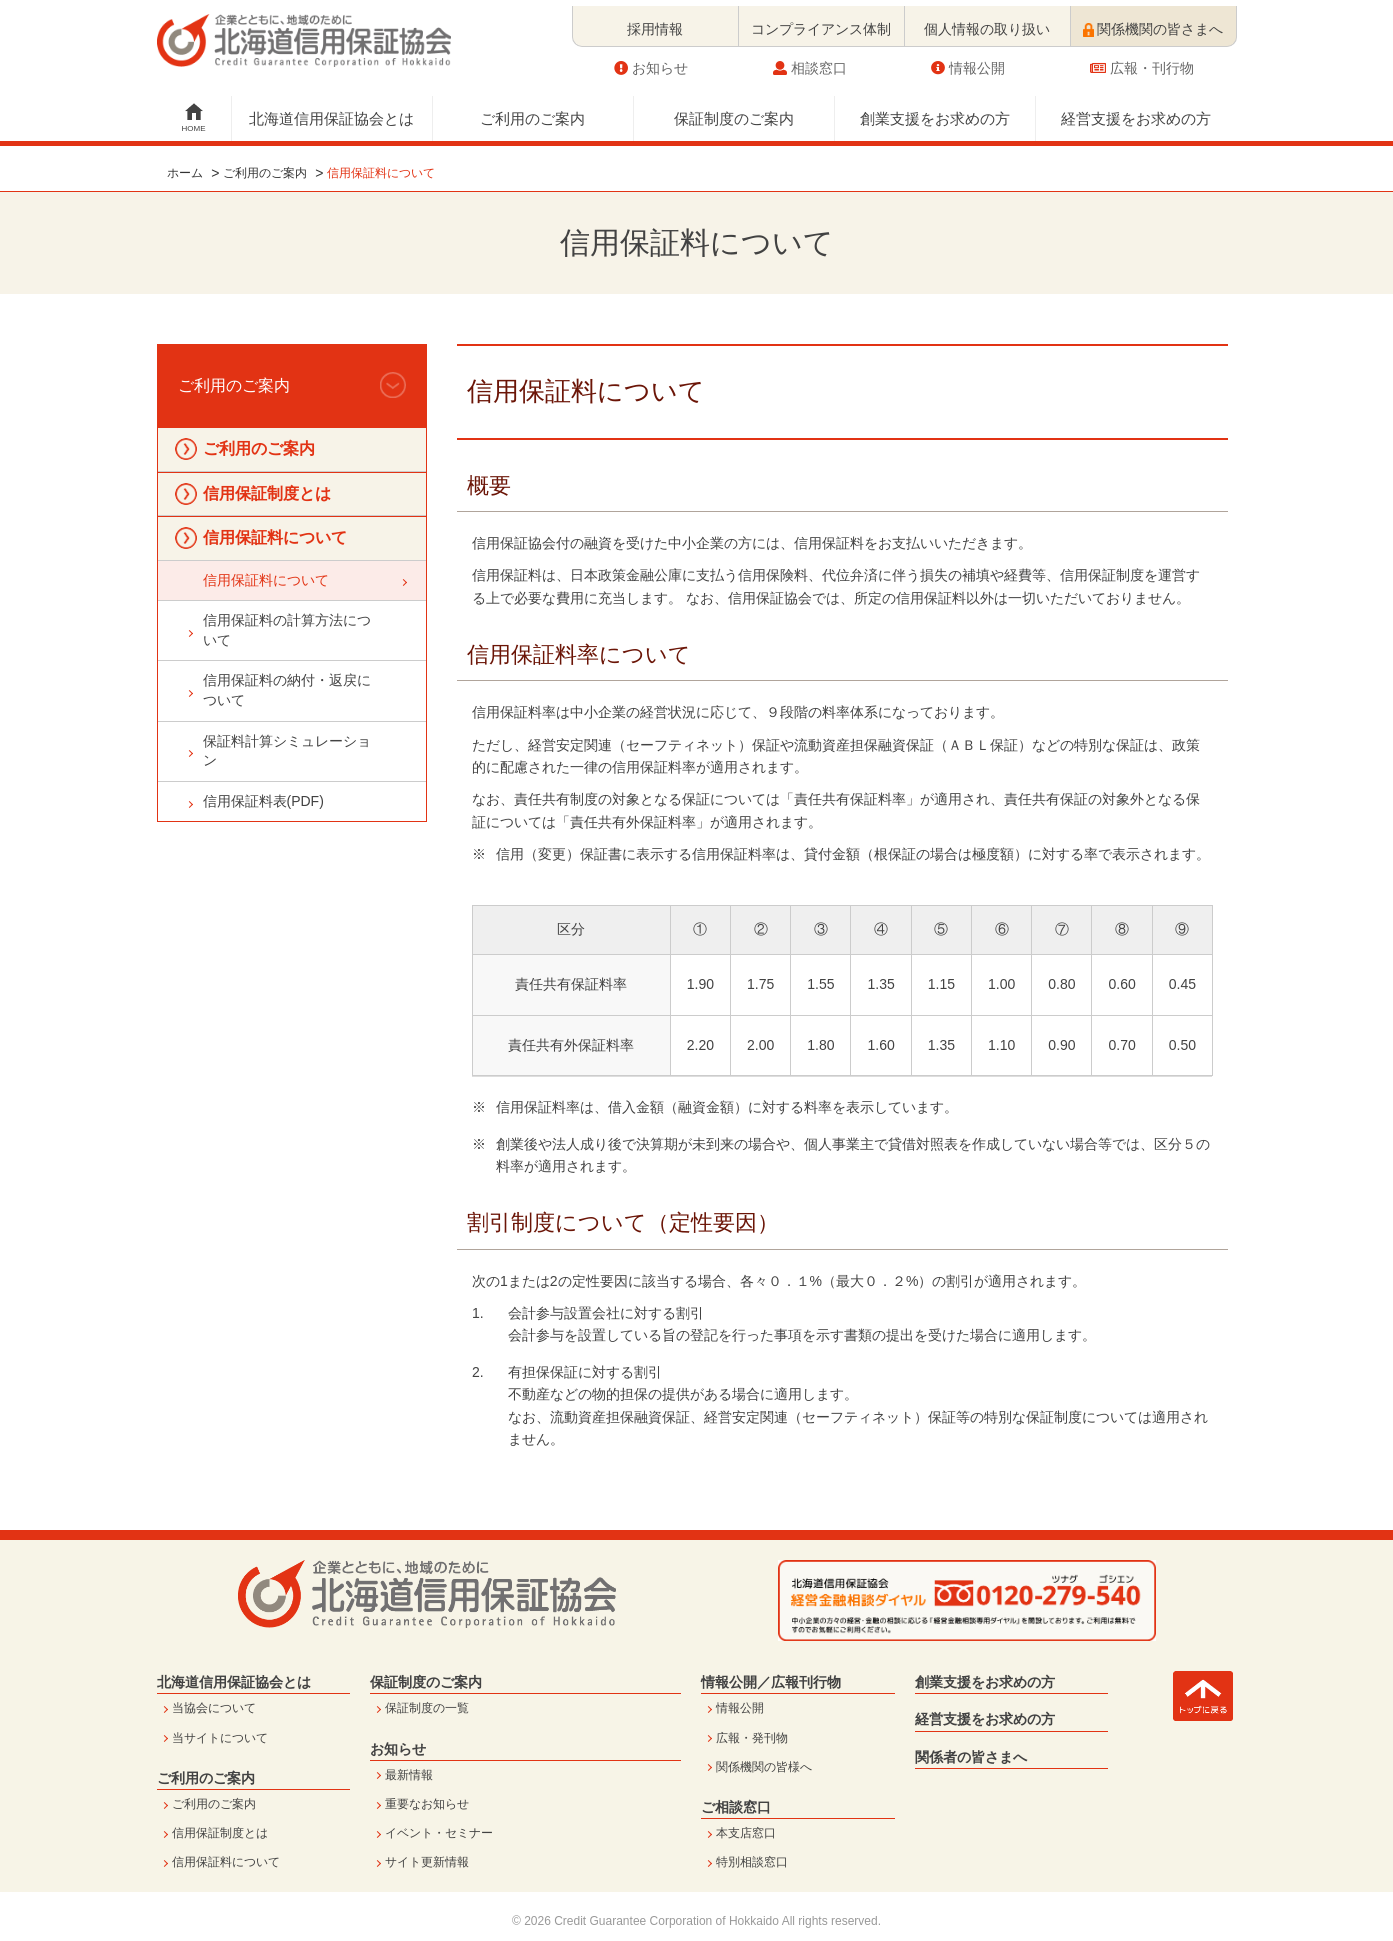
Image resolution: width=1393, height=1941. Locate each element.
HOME (194, 122)
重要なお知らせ (427, 1804)
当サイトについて (220, 1738)
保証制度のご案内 (734, 112)
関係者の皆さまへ (971, 1757)
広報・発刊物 (752, 1738)
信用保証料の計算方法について (287, 630)
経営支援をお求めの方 (1136, 112)
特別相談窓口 (752, 1862)
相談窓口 (810, 62)
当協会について (214, 1708)
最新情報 (409, 1775)
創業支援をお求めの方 (935, 112)
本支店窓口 (746, 1833)
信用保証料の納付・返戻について (287, 690)
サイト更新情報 (427, 1862)
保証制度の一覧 (427, 1708)
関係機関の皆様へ (764, 1767)
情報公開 (968, 62)
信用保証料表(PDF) (263, 801)
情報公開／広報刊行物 (771, 1682)
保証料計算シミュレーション (287, 751)
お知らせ (651, 62)
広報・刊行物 (1142, 62)
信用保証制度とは (267, 493)
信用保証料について (275, 537)
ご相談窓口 (736, 1807)
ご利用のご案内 (532, 112)
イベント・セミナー (439, 1833)
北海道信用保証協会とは (331, 112)
